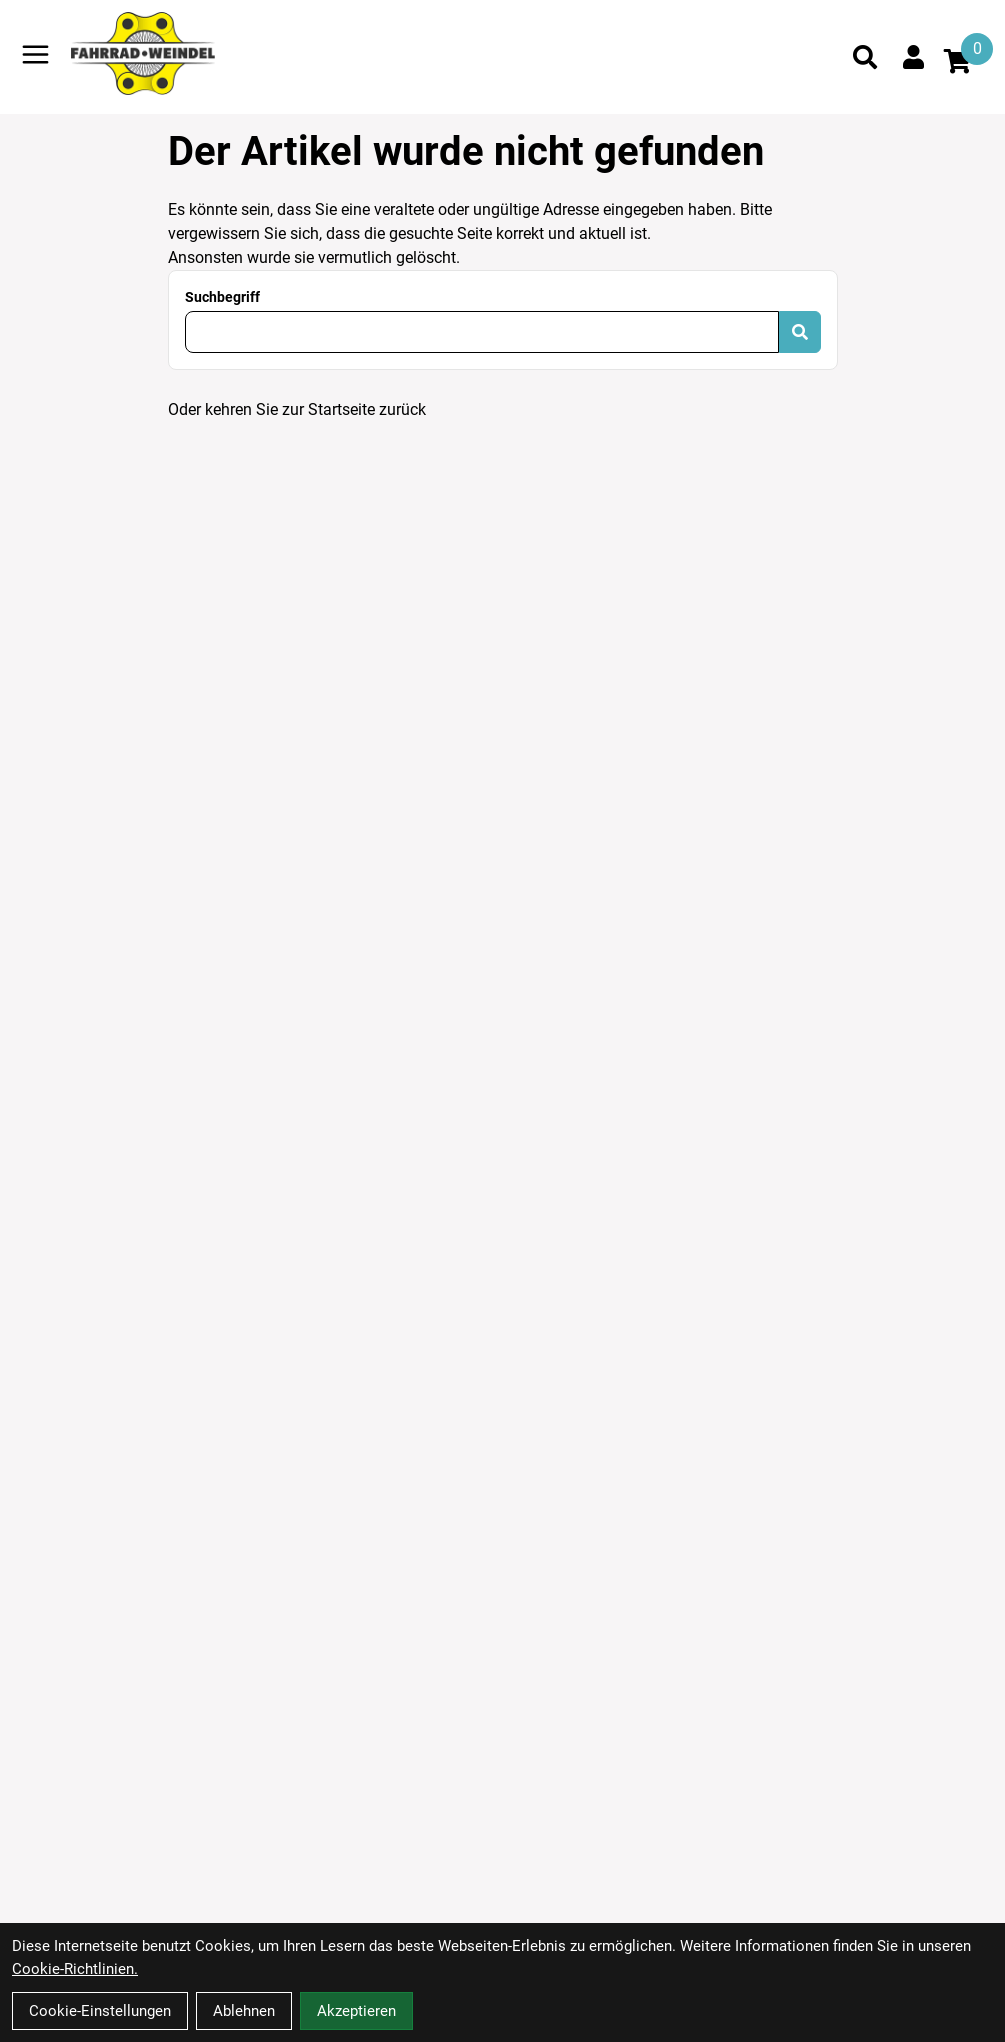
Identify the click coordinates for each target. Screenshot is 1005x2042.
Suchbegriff (222, 297)
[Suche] (865, 57)
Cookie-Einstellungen (100, 2011)
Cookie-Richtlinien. (75, 1969)
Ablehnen (244, 2011)
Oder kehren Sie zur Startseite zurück (297, 409)
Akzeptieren (356, 2011)
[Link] (35, 54)
